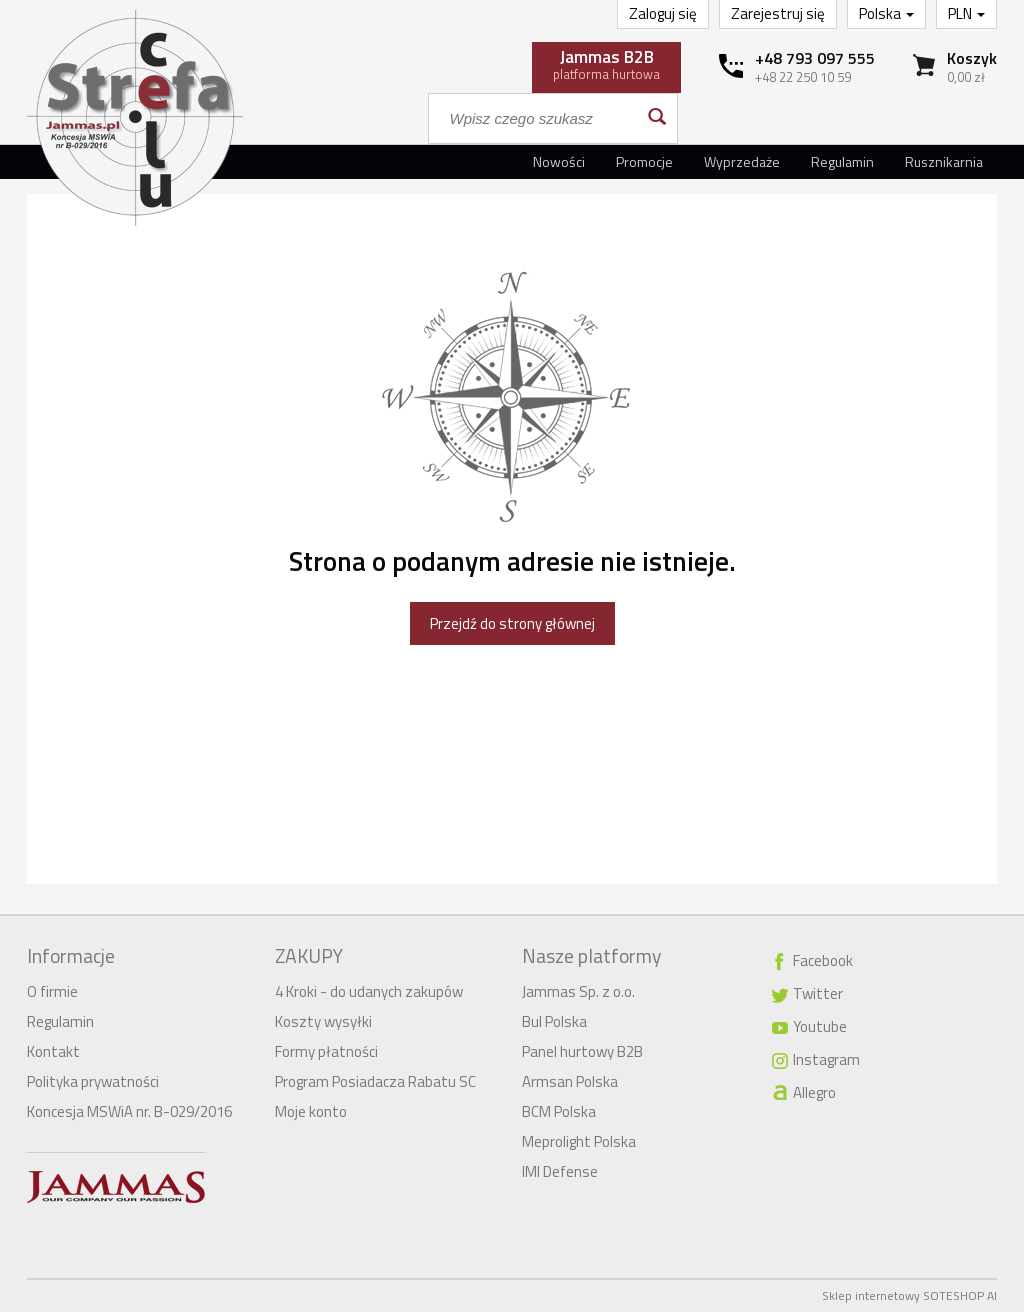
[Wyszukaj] (655, 118)
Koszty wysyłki (323, 1021)
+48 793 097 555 (815, 58)
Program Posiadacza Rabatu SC (375, 1081)
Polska (886, 13)
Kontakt (53, 1051)
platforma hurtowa (606, 64)
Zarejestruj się (778, 13)
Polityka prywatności (93, 1081)
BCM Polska (559, 1111)
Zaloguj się (663, 13)
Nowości (559, 161)
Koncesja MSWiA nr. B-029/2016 (129, 1111)
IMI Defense (560, 1171)
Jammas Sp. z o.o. (578, 991)
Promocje (644, 161)
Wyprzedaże (742, 161)
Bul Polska (554, 1021)
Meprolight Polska (579, 1141)
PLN (966, 13)
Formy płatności (326, 1051)
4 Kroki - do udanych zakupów (369, 991)
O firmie (52, 991)
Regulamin (842, 161)
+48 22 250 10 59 (803, 77)
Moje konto (311, 1111)
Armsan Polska (570, 1081)
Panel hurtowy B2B (582, 1051)
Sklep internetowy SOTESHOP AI (909, 1295)
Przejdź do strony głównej (512, 623)
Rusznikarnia (944, 161)
